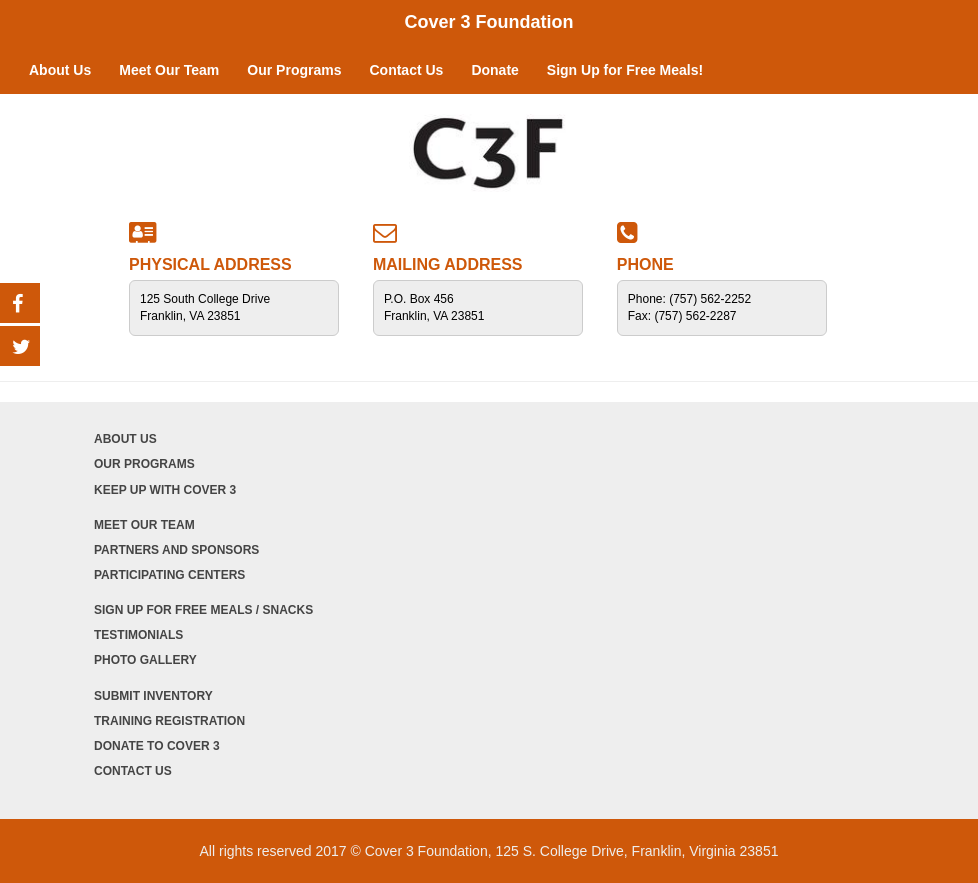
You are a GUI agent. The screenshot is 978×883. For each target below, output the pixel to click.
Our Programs (294, 70)
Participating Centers (169, 575)
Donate (494, 70)
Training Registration (169, 721)
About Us (60, 70)
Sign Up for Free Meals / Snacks (203, 610)
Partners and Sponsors (176, 550)
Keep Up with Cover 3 (165, 490)
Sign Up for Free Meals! (625, 70)
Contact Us (406, 70)
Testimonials (138, 635)
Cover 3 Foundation (488, 22)
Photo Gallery (145, 660)
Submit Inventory (153, 696)
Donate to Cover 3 (157, 746)
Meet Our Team (169, 70)
